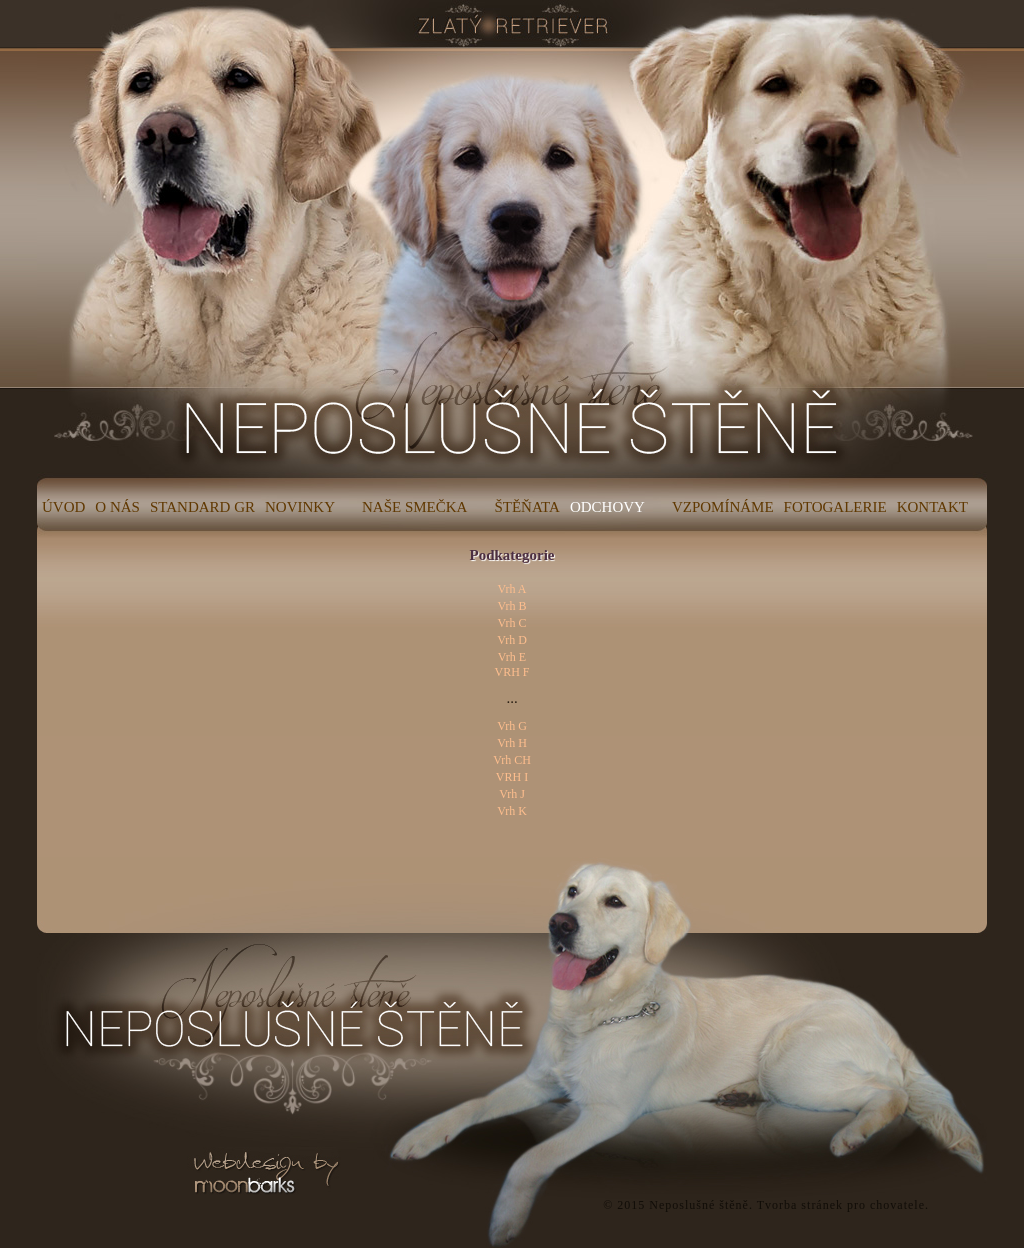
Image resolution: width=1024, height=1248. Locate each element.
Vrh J (512, 794)
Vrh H (512, 743)
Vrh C (512, 623)
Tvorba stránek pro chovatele (841, 1205)
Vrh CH (512, 760)
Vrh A (512, 589)
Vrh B (512, 606)
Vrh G (512, 726)
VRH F (511, 672)
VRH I (512, 777)
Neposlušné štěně (699, 1205)
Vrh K (512, 811)
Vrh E (512, 657)
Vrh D (512, 640)
